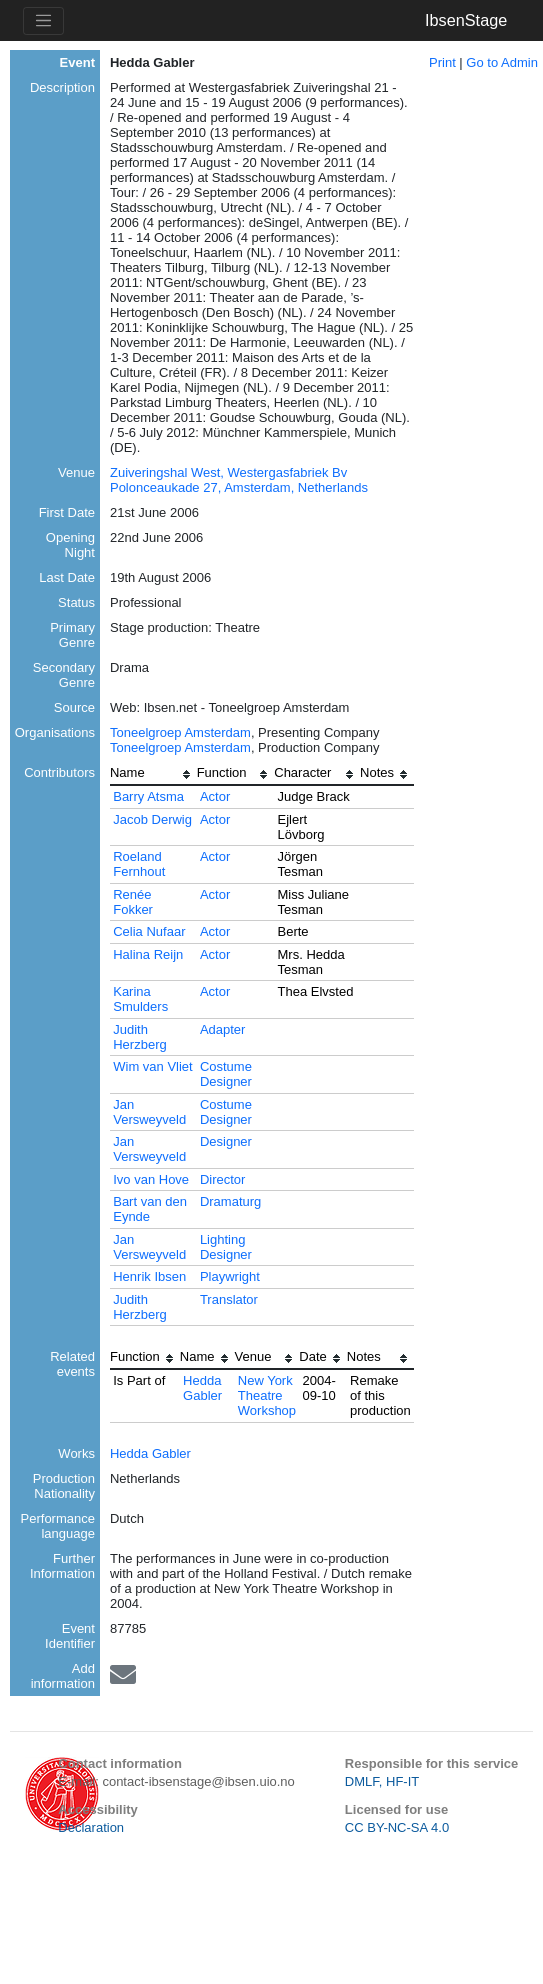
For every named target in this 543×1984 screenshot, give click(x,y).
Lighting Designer (226, 1247)
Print (442, 62)
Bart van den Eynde (150, 1209)
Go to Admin (502, 62)
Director (223, 1179)
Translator (229, 1299)
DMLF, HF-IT (382, 1781)
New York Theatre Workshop (267, 1395)
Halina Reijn (148, 954)
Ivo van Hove (151, 1179)
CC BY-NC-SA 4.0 (397, 1827)
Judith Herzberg (139, 1037)
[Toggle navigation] (43, 21)
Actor (215, 796)
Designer (226, 1141)
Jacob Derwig (152, 819)
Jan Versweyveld (149, 1112)
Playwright (230, 1276)
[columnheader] (153, 775)
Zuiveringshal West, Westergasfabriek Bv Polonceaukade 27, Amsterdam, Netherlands (239, 480)
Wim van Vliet (152, 1066)
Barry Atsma (148, 796)
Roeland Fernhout (139, 864)
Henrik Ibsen (149, 1276)
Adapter (223, 1029)
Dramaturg (230, 1201)
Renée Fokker (133, 902)
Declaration (91, 1827)
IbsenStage (466, 20)
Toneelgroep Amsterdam (180, 732)
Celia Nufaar (149, 931)
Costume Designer (226, 1074)
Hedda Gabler (202, 1388)
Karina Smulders (140, 999)
